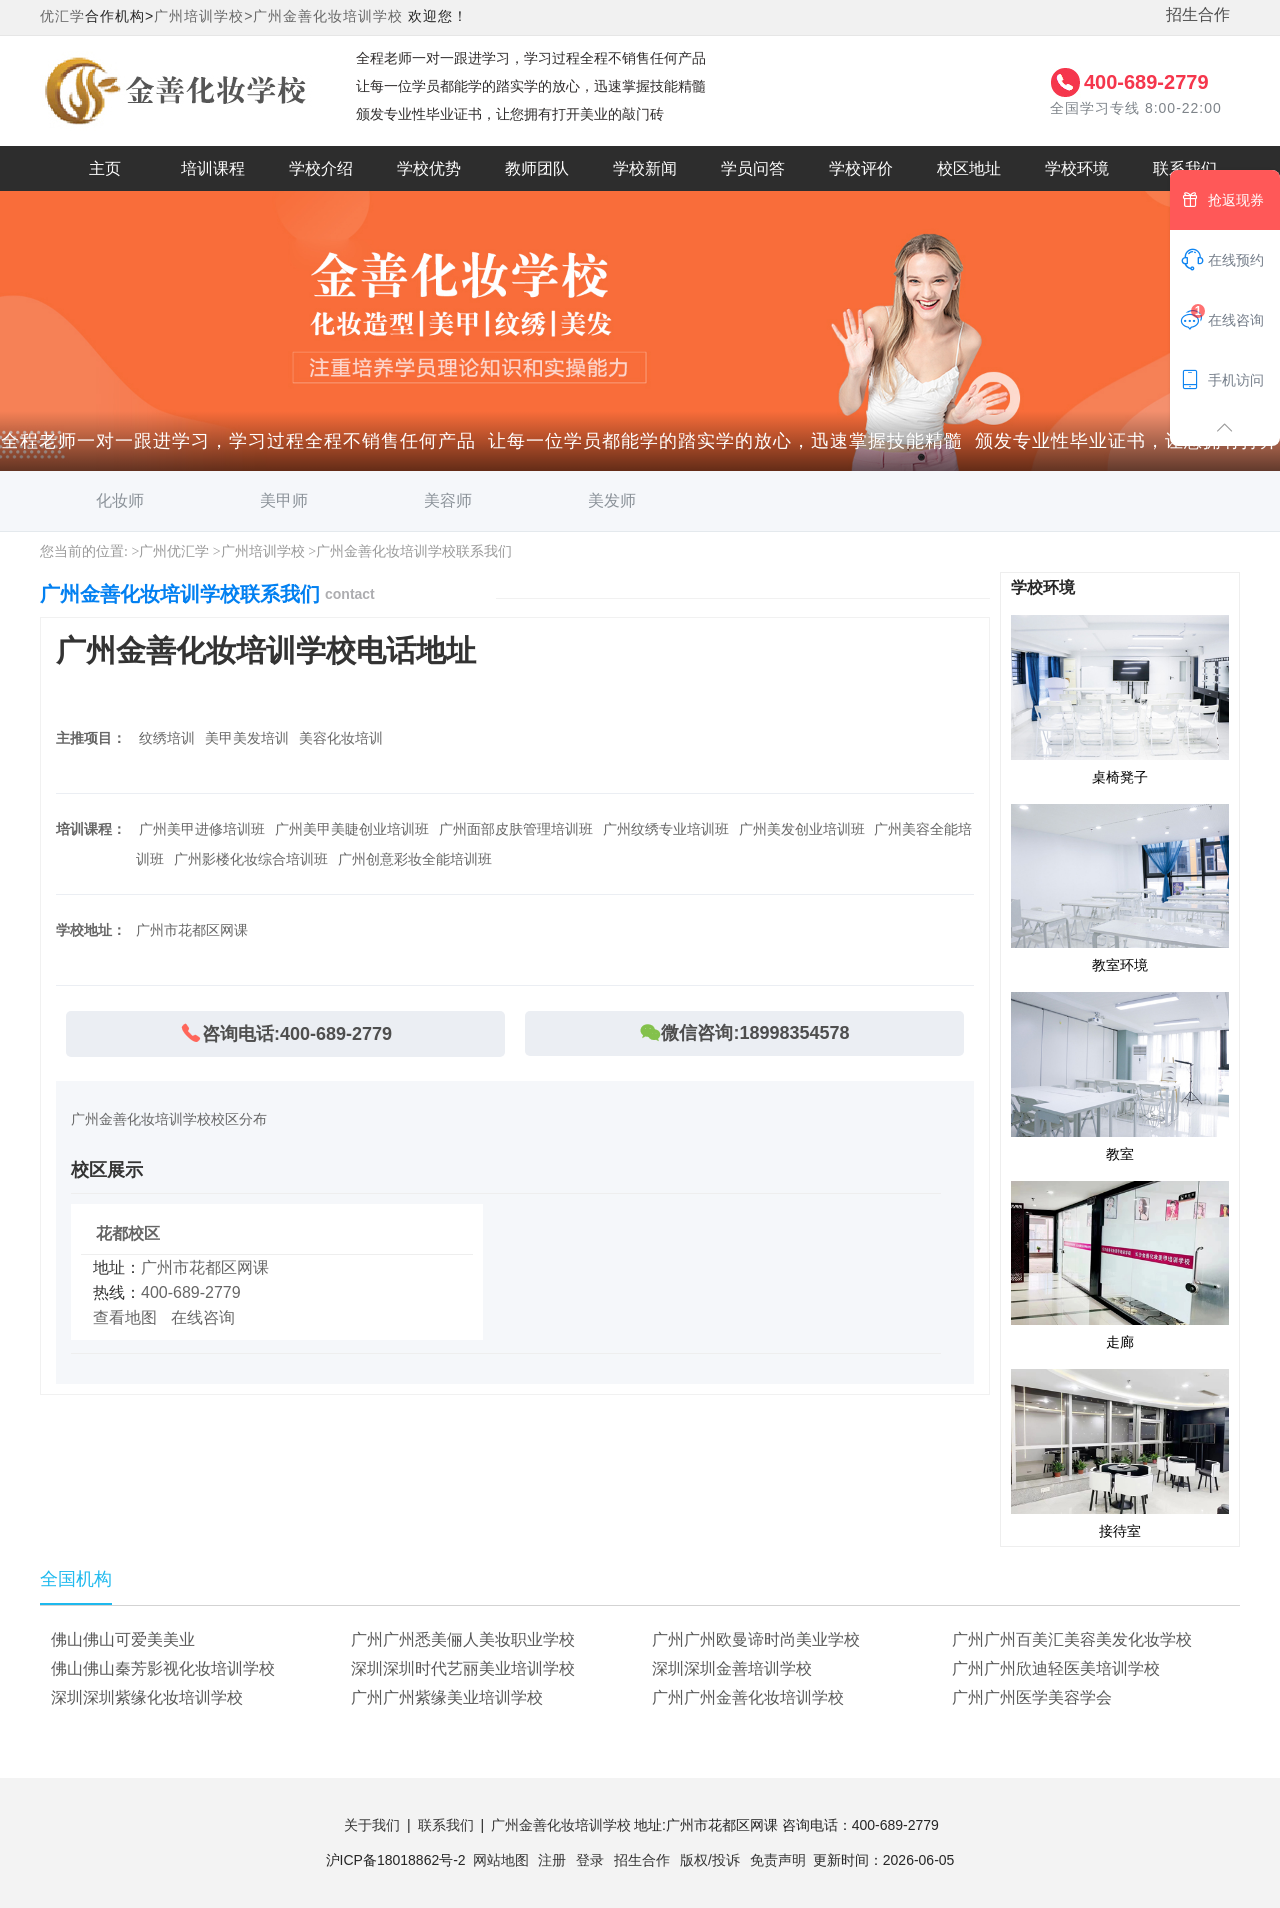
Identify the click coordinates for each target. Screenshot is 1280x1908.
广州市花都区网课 (205, 1267)
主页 (105, 168)
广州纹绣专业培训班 (666, 829)
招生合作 (1198, 14)
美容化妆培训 (341, 738)
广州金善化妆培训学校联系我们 (414, 551)
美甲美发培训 (247, 738)
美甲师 (284, 500)
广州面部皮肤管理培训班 (516, 829)
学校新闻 (645, 168)
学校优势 (429, 168)
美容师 (448, 500)
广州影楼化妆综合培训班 (251, 859)
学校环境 (1077, 168)
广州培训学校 (263, 551)
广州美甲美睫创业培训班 (352, 829)
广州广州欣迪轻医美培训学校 (1056, 1668)
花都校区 (128, 1233)
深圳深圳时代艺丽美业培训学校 (463, 1668)
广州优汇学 (174, 551)
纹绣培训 (167, 738)
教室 (1120, 1076)
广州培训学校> (203, 16)
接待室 (1120, 1453)
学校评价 (861, 168)
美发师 (612, 500)
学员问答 (753, 168)
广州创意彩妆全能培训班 (415, 859)
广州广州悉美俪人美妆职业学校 (463, 1639)
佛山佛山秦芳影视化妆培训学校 (163, 1668)
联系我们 (1185, 168)
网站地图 (501, 1860)
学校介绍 (321, 168)
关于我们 (372, 1825)
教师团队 (537, 168)
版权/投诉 (710, 1860)
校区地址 (969, 168)
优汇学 (62, 16)
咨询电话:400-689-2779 (285, 1033)
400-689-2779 (1146, 82)
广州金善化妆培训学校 (328, 16)
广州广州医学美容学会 (1032, 1697)
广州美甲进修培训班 (202, 829)
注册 (552, 1860)
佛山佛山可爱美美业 (123, 1639)
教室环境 (1120, 888)
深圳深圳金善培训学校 (732, 1668)
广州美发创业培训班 (802, 829)
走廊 (1120, 1265)
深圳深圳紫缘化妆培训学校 (147, 1697)
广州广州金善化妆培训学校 (748, 1697)
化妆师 (120, 500)
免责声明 (778, 1860)
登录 (590, 1860)
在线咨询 (203, 1317)
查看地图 (125, 1317)
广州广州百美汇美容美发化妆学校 (1072, 1639)
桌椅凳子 (1120, 699)
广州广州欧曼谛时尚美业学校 (756, 1639)
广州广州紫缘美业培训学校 (447, 1697)
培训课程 (213, 168)
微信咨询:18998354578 (744, 1033)
